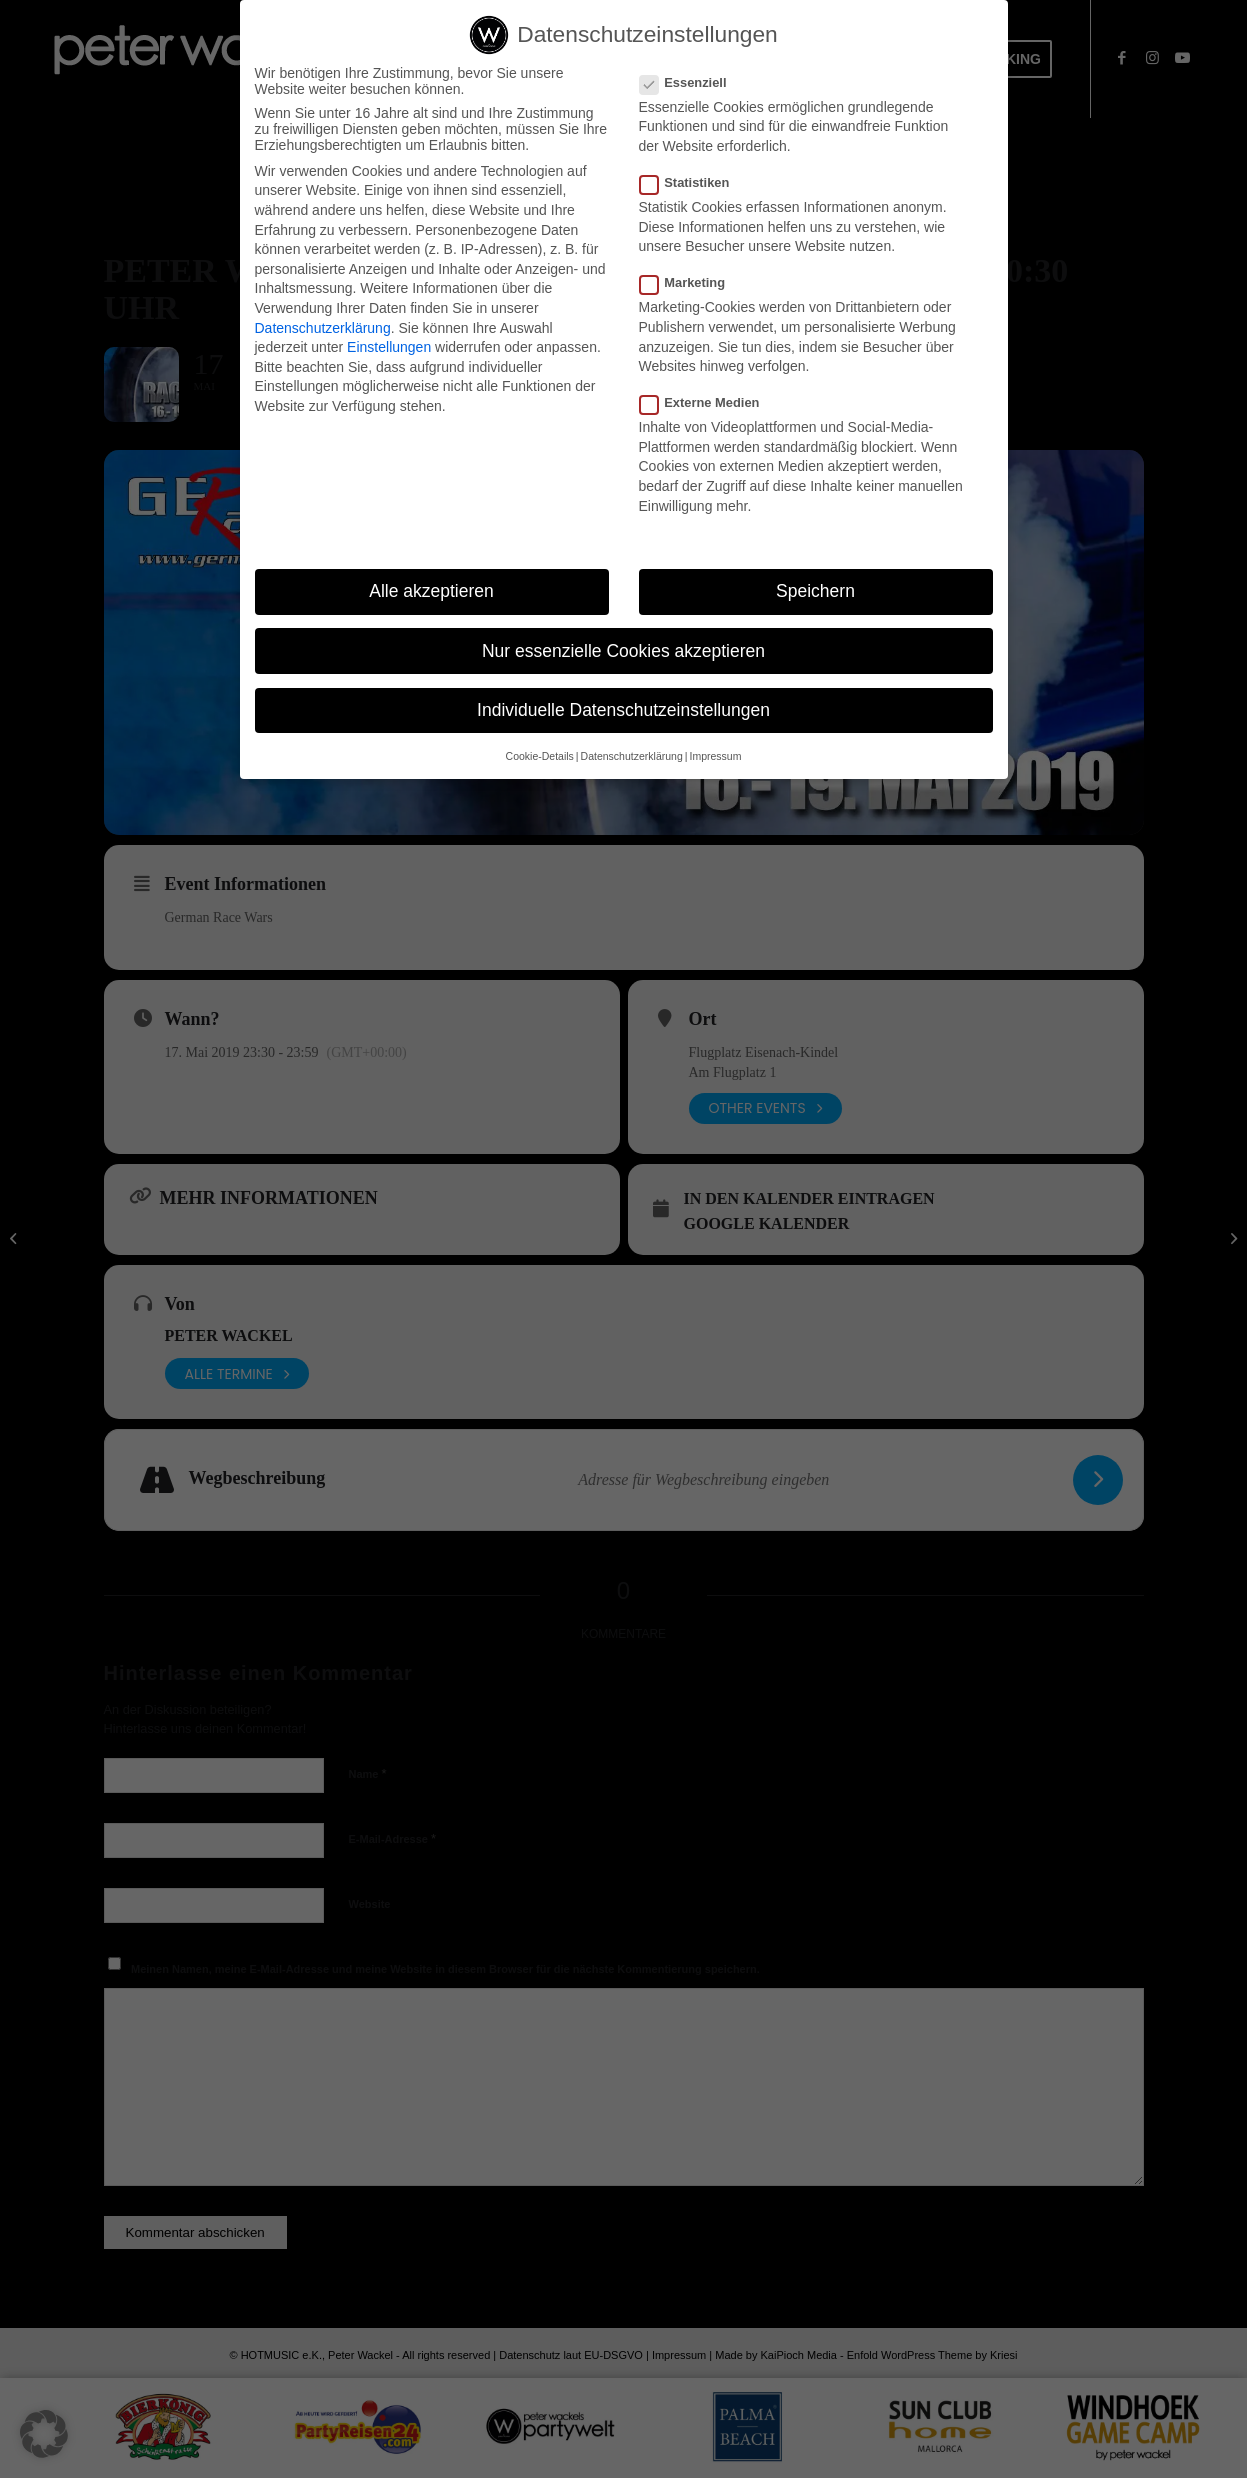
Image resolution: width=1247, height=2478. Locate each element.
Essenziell (691, 82)
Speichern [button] (815, 592)
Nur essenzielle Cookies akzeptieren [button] (623, 651)
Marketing (691, 282)
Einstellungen (389, 347)
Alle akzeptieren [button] (431, 592)
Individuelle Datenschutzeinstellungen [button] (623, 710)
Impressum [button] (715, 756)
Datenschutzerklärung (323, 328)
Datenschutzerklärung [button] (632, 756)
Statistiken (693, 182)
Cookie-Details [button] (540, 756)
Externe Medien (708, 402)
